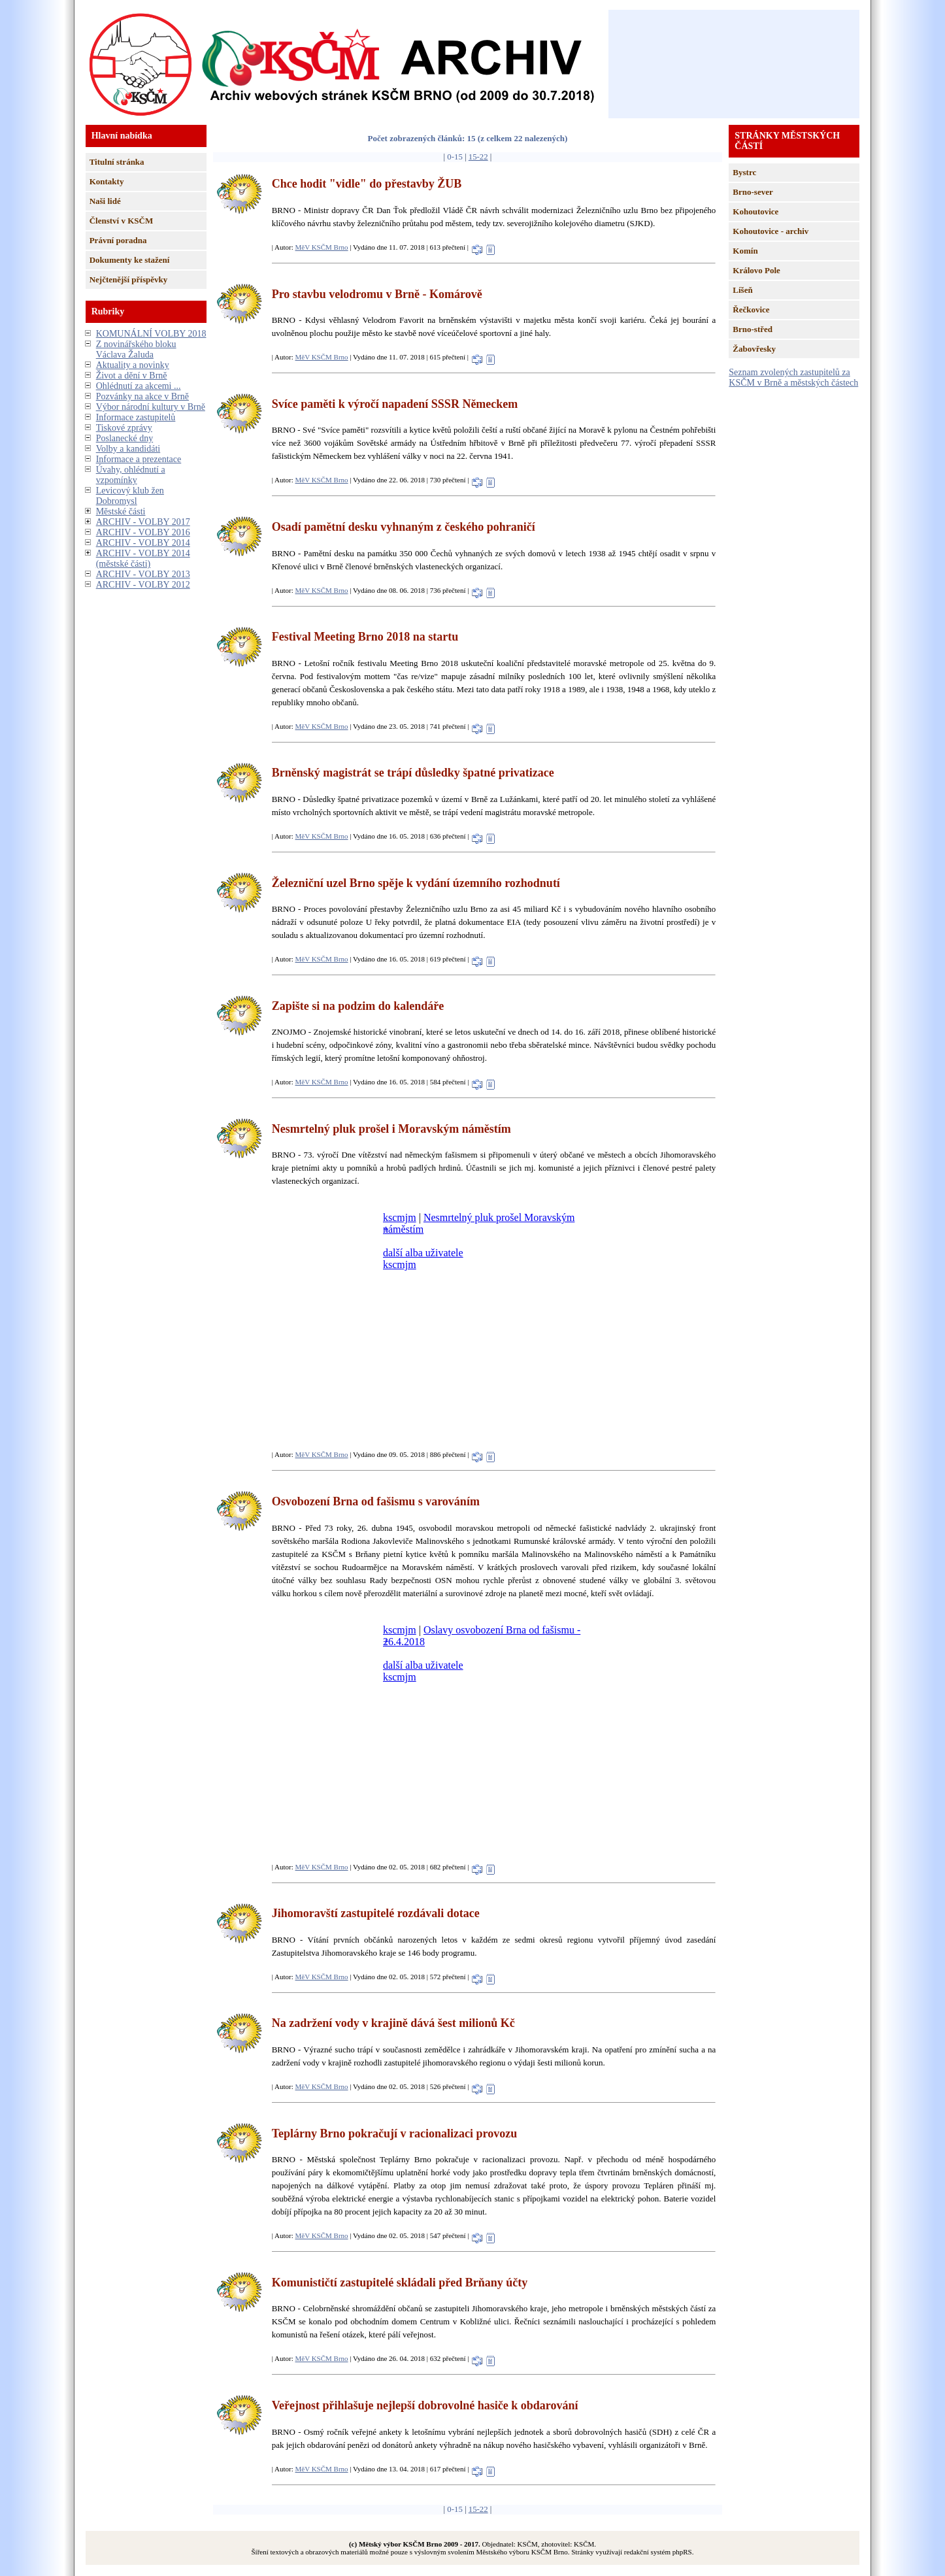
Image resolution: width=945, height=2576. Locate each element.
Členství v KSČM (122, 221)
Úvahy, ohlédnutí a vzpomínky (130, 475)
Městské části (121, 511)
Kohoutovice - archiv (770, 231)
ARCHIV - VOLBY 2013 (143, 574)
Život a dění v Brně (131, 375)
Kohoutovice (755, 211)
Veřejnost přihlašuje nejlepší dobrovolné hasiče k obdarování (425, 2405)
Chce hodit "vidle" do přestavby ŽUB (367, 183)
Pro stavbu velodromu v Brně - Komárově (377, 294)
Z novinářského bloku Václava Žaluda (136, 349)
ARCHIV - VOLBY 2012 (143, 585)
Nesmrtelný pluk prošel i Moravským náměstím (391, 1128)
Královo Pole (756, 270)
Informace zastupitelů (136, 417)
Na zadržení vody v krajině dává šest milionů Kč (393, 2023)
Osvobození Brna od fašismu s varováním (376, 1501)
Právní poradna (118, 240)
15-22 (478, 156)
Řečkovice (751, 309)
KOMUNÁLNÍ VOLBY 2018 (151, 334)
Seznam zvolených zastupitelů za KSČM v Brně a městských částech (793, 377)
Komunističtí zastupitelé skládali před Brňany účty (400, 2282)
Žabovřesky (754, 349)
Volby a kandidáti (128, 449)
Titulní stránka (117, 162)
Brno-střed (752, 329)
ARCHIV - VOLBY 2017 (143, 522)
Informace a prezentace (139, 459)
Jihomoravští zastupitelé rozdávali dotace (376, 1913)
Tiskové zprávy (124, 428)
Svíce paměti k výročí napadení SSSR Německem (395, 403)
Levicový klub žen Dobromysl (130, 496)
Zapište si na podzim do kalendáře (358, 1005)
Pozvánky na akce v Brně (142, 396)
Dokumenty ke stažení (130, 260)
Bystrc (744, 172)
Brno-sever (752, 192)
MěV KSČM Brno (321, 247)
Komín (745, 251)
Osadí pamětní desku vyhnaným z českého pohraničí (403, 526)
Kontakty (107, 181)
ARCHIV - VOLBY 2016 (143, 532)
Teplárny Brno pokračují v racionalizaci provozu (395, 2133)
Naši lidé (105, 201)
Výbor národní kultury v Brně (150, 407)
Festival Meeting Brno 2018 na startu (365, 636)
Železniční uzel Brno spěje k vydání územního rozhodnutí (416, 883)
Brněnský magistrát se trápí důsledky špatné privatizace (413, 772)
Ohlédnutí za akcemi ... (138, 386)
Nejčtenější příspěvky (129, 279)
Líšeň (742, 290)
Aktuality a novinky (132, 365)
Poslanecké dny (124, 438)
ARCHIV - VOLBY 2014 (143, 543)
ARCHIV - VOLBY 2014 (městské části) (143, 558)
